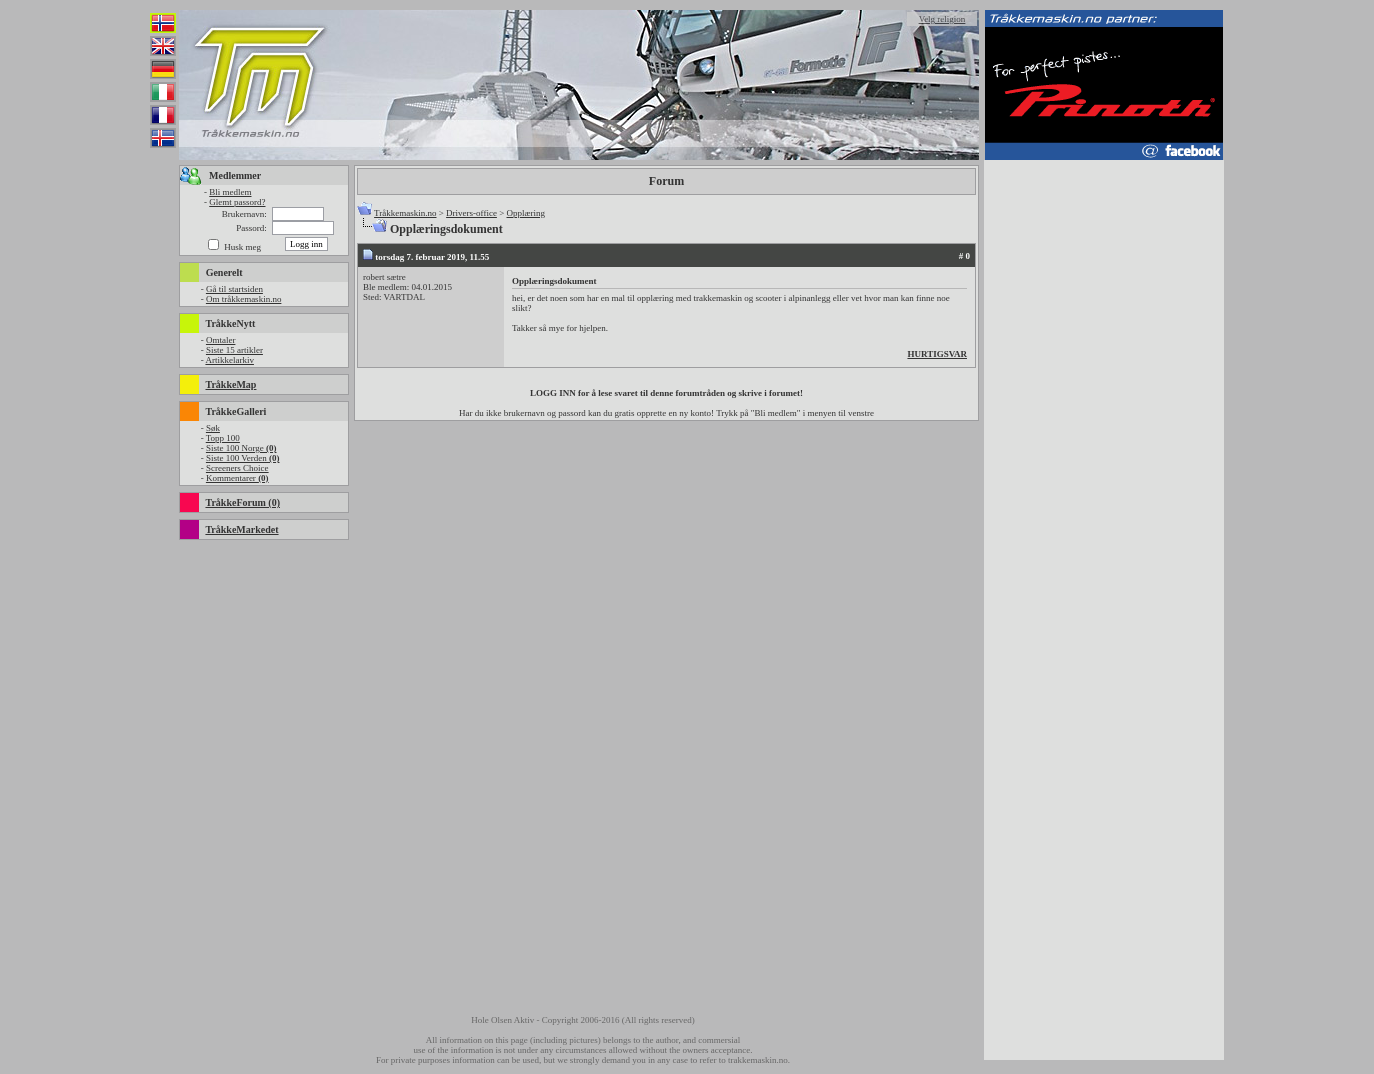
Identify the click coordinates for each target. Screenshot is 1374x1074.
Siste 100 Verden (243, 458)
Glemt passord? (237, 202)
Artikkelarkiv (229, 360)
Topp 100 (223, 438)
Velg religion (942, 19)
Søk (213, 428)
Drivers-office (471, 213)
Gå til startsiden (234, 289)
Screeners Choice (237, 468)
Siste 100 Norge (241, 448)
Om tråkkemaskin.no (244, 299)
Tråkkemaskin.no (405, 213)
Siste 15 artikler (234, 350)
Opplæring (525, 213)
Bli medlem (230, 192)
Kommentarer (237, 478)
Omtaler (221, 340)
